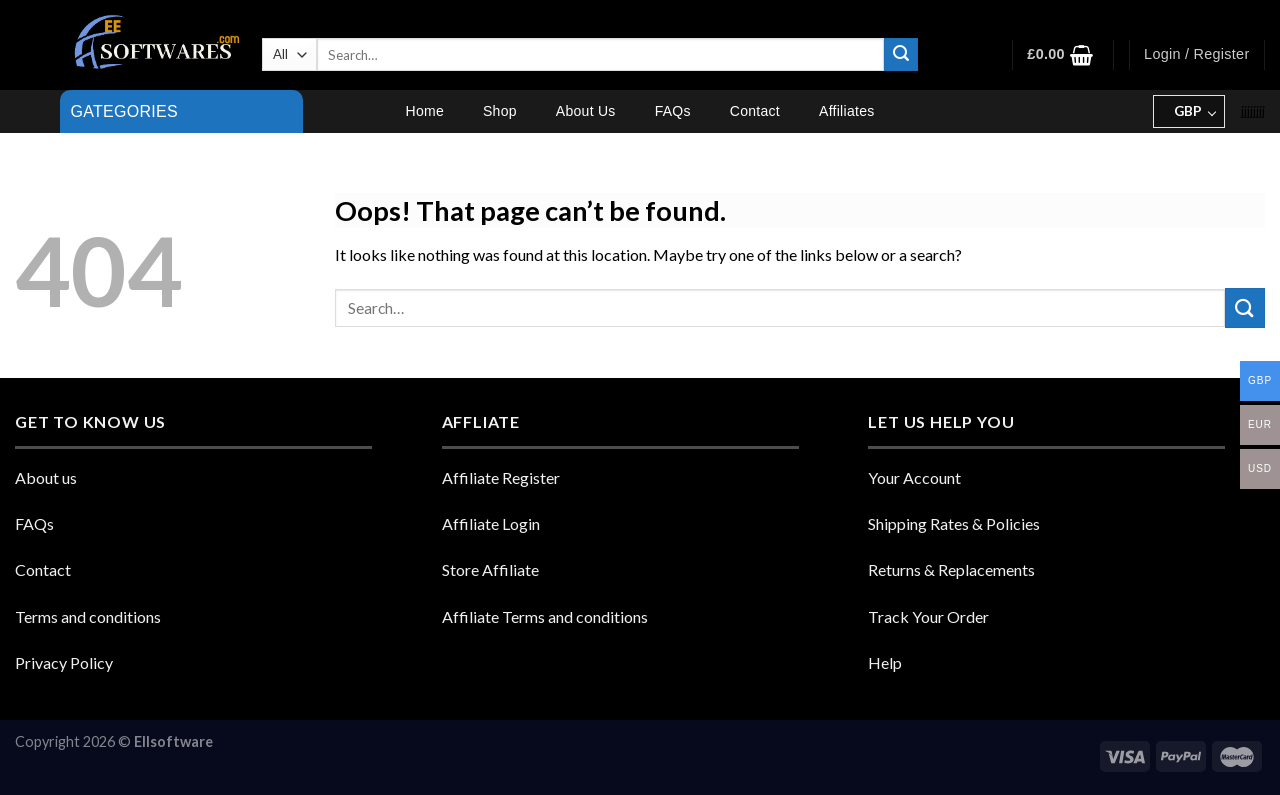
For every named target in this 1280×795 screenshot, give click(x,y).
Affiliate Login (491, 523)
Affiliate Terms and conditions (545, 616)
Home (425, 111)
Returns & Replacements (951, 569)
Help (885, 662)
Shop (500, 111)
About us (46, 477)
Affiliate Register (501, 477)
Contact (755, 111)
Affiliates (846, 111)
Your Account (914, 477)
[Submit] (901, 55)
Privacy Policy (64, 662)
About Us (586, 111)
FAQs (673, 111)
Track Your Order (928, 616)
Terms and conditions (88, 616)
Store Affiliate (490, 569)
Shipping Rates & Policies (954, 523)
